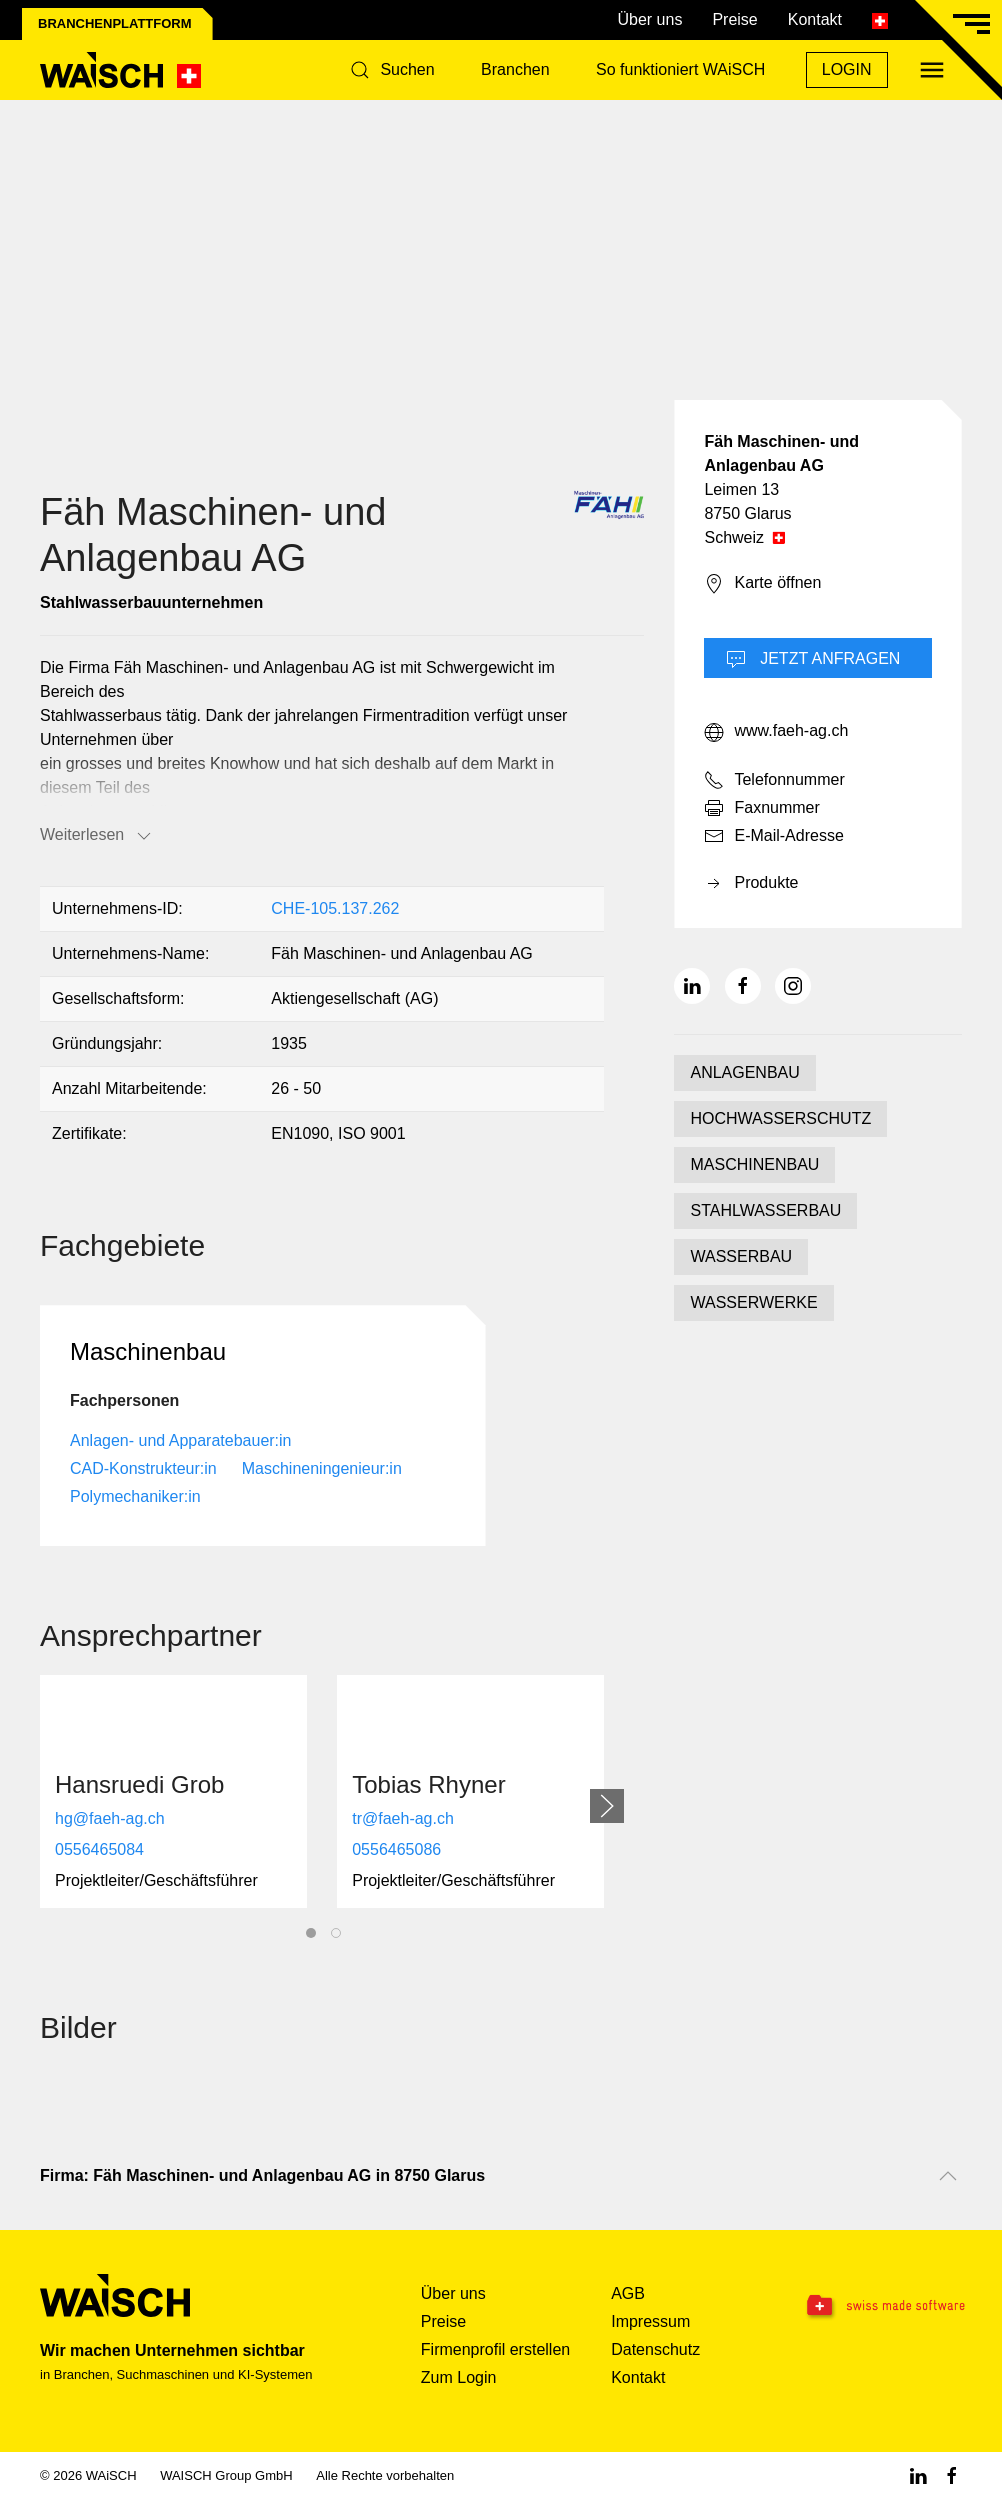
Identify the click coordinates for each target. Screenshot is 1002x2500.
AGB (628, 2293)
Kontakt (815, 19)
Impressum (650, 2321)
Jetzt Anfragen (813, 660)
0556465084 (99, 1849)
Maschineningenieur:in (322, 1468)
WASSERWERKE (753, 1302)
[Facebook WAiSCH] (952, 2475)
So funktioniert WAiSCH (680, 69)
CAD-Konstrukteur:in (143, 1468)
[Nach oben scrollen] (948, 2176)
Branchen (515, 69)
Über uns (649, 19)
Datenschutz (655, 2349)
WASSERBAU (741, 1256)
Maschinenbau (148, 1351)
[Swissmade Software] (882, 2307)
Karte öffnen (762, 584)
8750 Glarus (747, 513)
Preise (734, 19)
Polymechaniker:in (135, 1496)
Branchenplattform (115, 23)
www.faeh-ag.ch (776, 732)
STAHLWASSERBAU (765, 1210)
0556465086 (396, 1849)
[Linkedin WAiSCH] (918, 2475)
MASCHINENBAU (754, 1164)
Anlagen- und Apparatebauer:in (181, 1440)
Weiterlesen (97, 836)
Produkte (751, 884)
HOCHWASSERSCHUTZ (780, 1118)
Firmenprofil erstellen (495, 2349)
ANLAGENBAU (744, 1072)
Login (847, 69)
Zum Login (459, 2377)
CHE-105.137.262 (335, 908)
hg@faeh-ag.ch (110, 1818)
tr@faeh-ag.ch (403, 1818)
